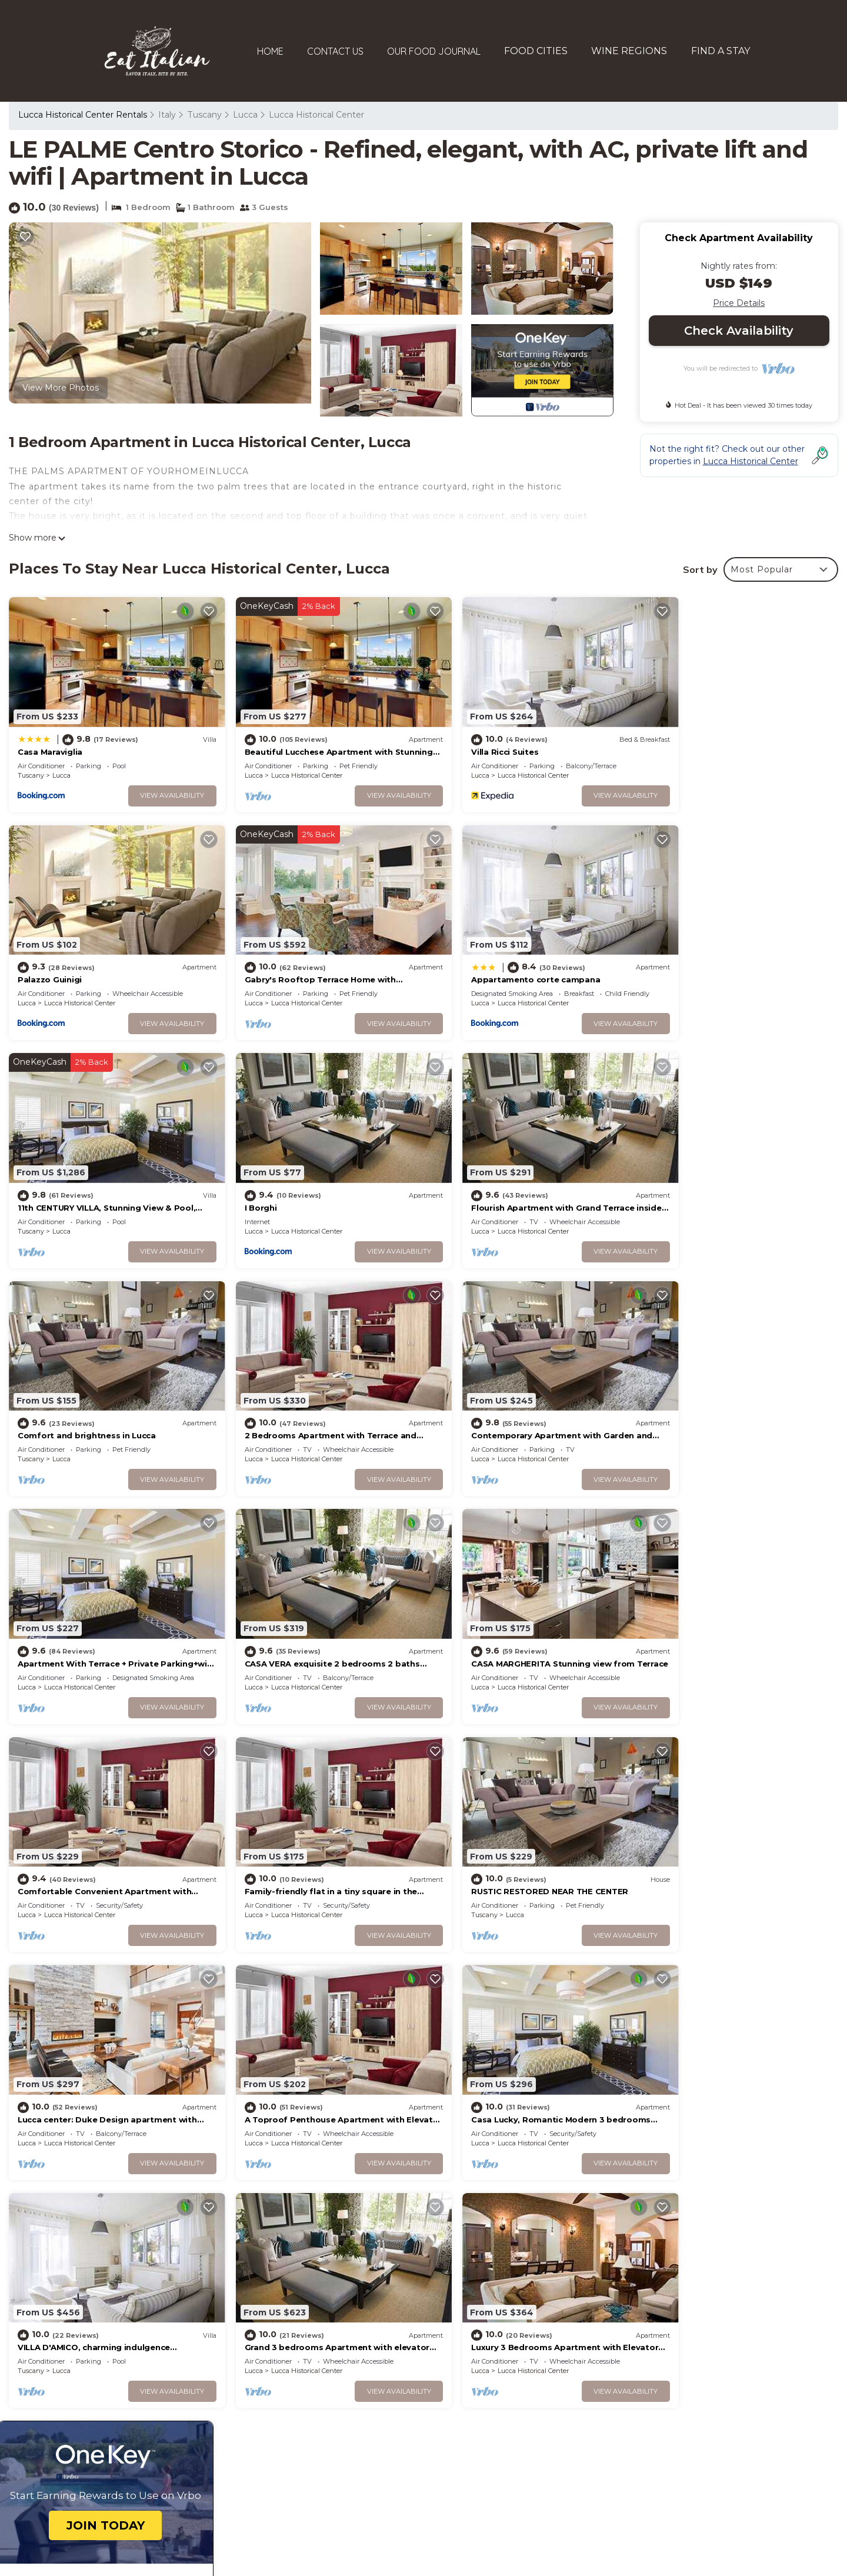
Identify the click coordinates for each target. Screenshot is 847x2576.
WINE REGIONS (630, 50)
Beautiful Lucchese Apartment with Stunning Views (546, 2263)
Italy (167, 114)
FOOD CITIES (536, 50)
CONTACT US (336, 51)
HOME (271, 51)
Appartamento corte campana (292, 959)
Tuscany (204, 114)
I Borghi (664, 959)
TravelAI (533, 2518)
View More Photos (60, 387)
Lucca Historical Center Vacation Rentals (108, 2245)
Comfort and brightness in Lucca (297, 1177)
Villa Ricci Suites (471, 742)
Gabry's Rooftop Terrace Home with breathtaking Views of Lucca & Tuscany (595, 2320)
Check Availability (738, 331)
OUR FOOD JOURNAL (434, 51)
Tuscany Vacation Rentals (77, 2263)
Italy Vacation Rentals (69, 2282)
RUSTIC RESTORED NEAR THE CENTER (306, 1613)
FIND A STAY (720, 50)
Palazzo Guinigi (680, 742)
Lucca (244, 114)
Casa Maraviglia (50, 742)
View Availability (156, 785)
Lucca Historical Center (315, 114)
